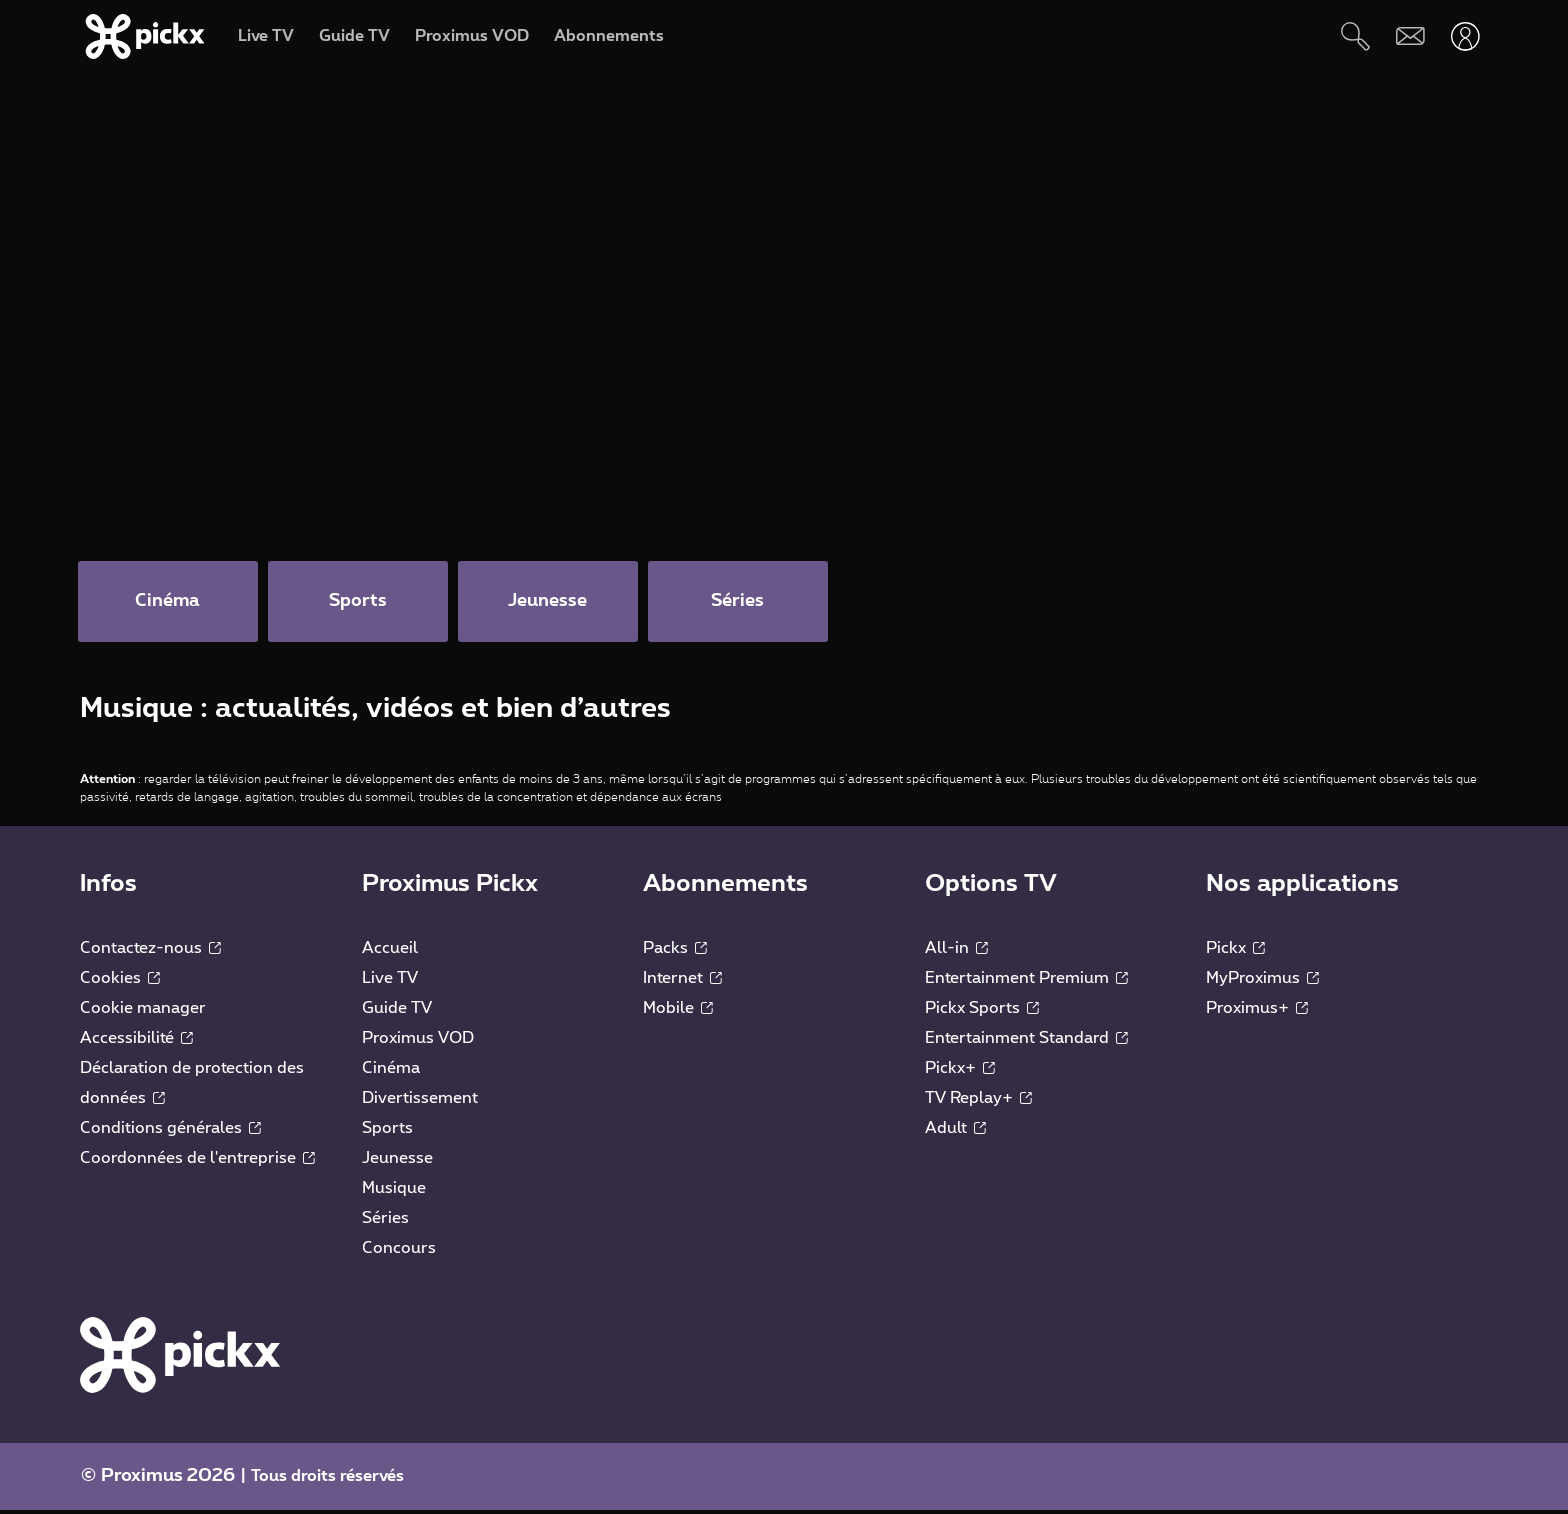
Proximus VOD (418, 1042)
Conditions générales (170, 1132)
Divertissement (420, 1102)
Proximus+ (1257, 1012)
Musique (394, 1192)
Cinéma (391, 1072)
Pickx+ (960, 1072)
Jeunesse (397, 1162)
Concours (399, 1252)
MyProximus (1262, 982)
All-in (956, 952)
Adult (955, 1132)
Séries (385, 1222)
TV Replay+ (978, 1102)
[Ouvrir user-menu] (1465, 36)
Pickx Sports (982, 1012)
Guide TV (397, 1012)
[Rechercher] (1355, 36)
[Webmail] (1410, 36)
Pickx (1235, 952)
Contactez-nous (150, 952)
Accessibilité (136, 1042)
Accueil (390, 952)
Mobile (678, 1012)
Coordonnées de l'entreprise (197, 1162)
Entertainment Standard (1026, 1042)
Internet (682, 982)
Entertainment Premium (1026, 982)
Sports (387, 1132)
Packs (675, 952)
